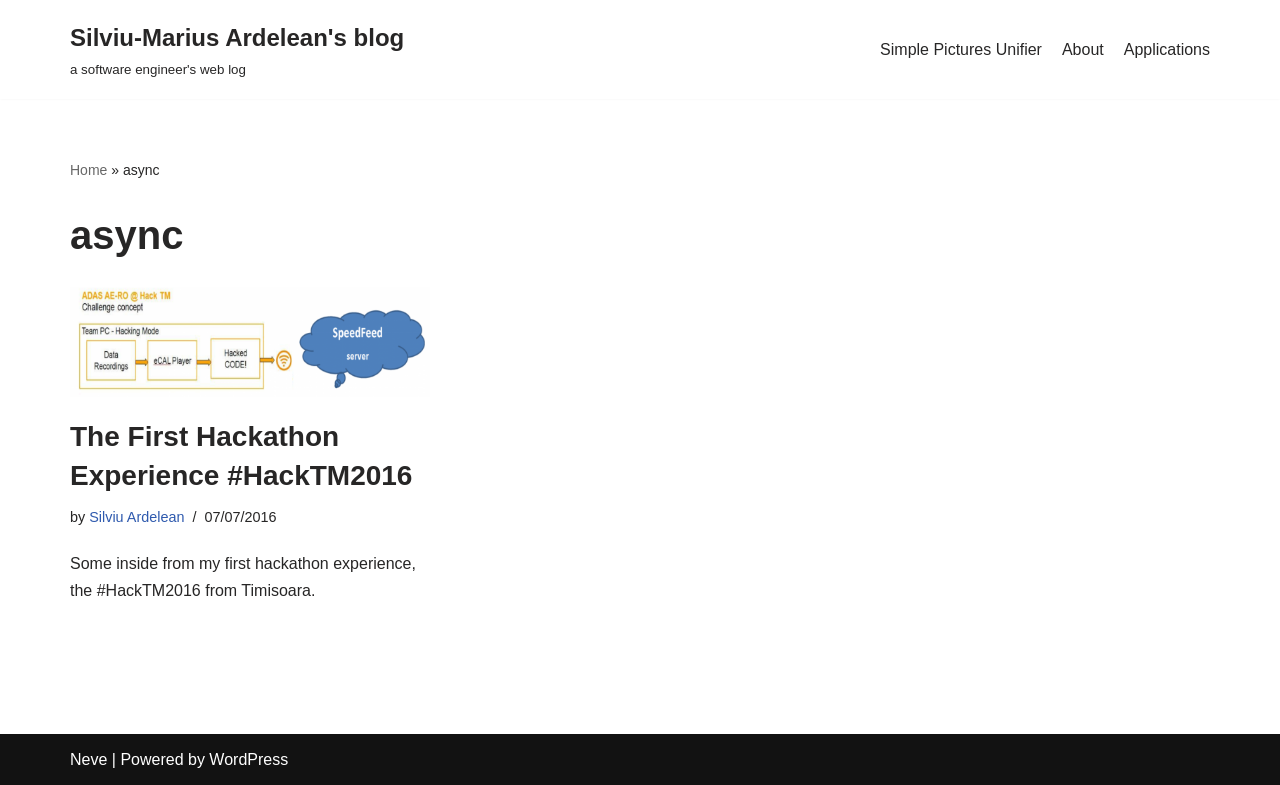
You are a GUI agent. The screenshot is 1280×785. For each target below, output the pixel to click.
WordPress (248, 759)
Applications (1167, 49)
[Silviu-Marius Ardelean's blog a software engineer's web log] (237, 49)
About (1083, 49)
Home (88, 170)
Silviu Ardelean (136, 517)
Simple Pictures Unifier (961, 49)
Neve (88, 759)
